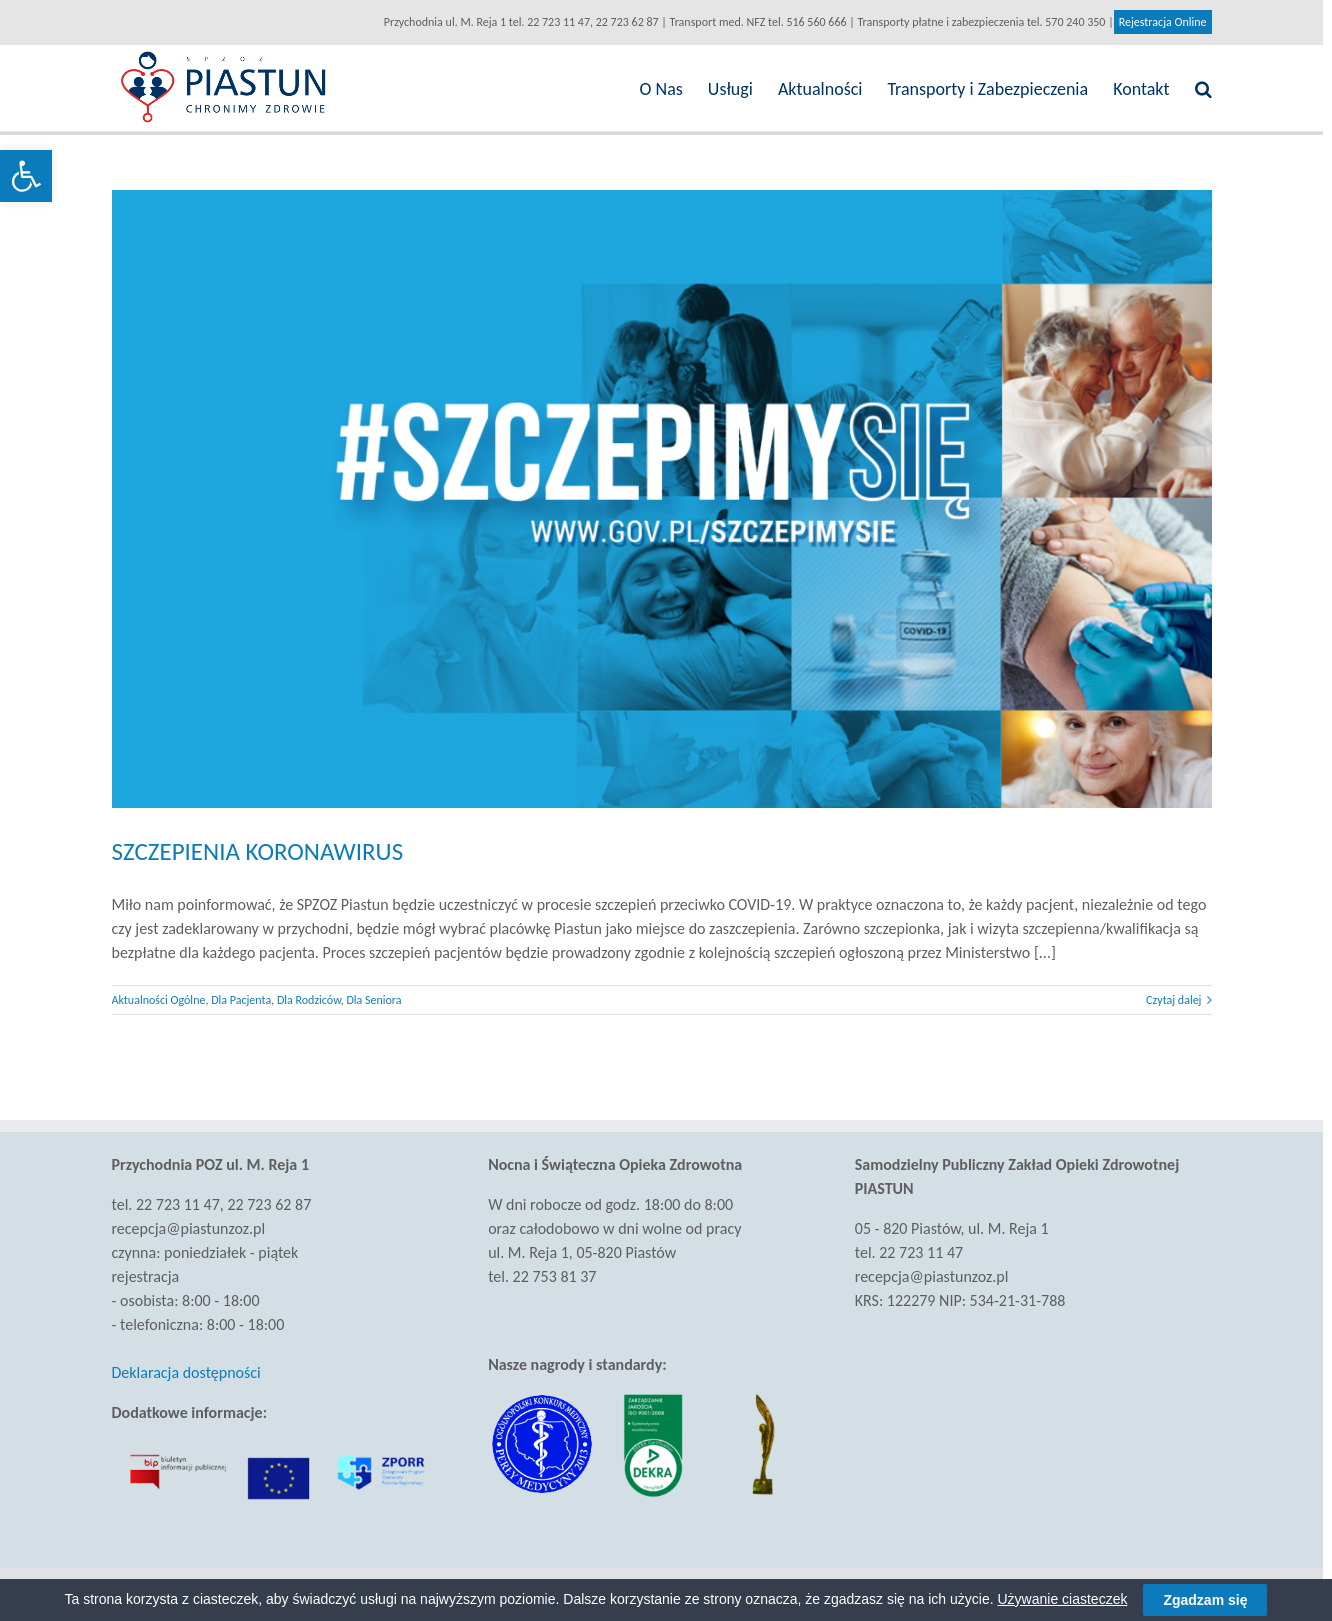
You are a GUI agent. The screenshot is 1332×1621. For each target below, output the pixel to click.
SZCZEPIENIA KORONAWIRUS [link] (258, 851)
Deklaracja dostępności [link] (186, 1372)
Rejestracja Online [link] (1163, 22)
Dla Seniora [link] (373, 1000)
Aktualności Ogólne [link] (159, 1000)
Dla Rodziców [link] (309, 1000)
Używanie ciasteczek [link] (1062, 1599)
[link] (26, 176)
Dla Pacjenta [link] (241, 1000)
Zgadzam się (1205, 1600)
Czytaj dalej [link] (1173, 1000)
